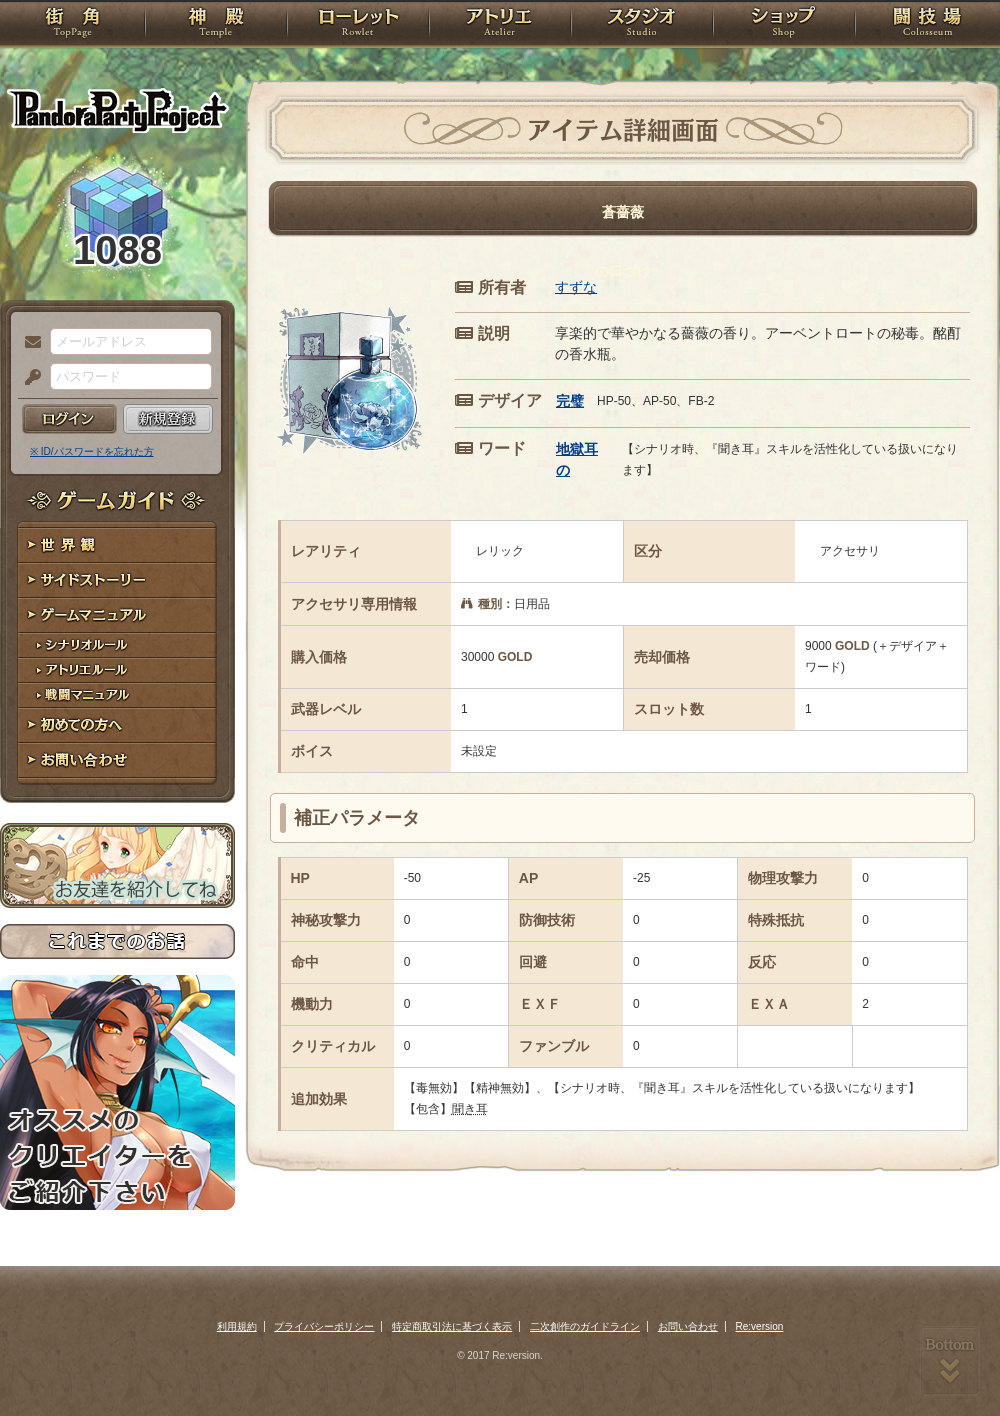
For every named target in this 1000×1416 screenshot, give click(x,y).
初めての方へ (117, 725)
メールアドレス (28, 343)
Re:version (760, 1326)
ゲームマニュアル (117, 615)
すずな (576, 287)
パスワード (28, 378)
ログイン (69, 419)
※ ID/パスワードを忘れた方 (92, 451)
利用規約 (237, 1326)
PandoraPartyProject (117, 110)
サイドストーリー (117, 580)
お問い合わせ (117, 760)
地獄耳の (577, 459)
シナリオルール (117, 645)
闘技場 (927, 25)
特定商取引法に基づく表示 (452, 1326)
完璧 (570, 401)
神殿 (216, 25)
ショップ (784, 25)
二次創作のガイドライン (585, 1326)
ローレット (358, 25)
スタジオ (642, 25)
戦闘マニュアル (117, 695)
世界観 (117, 545)
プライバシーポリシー (324, 1326)
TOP (72, 25)
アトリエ (500, 25)
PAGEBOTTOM (950, 1361)
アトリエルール (117, 670)
